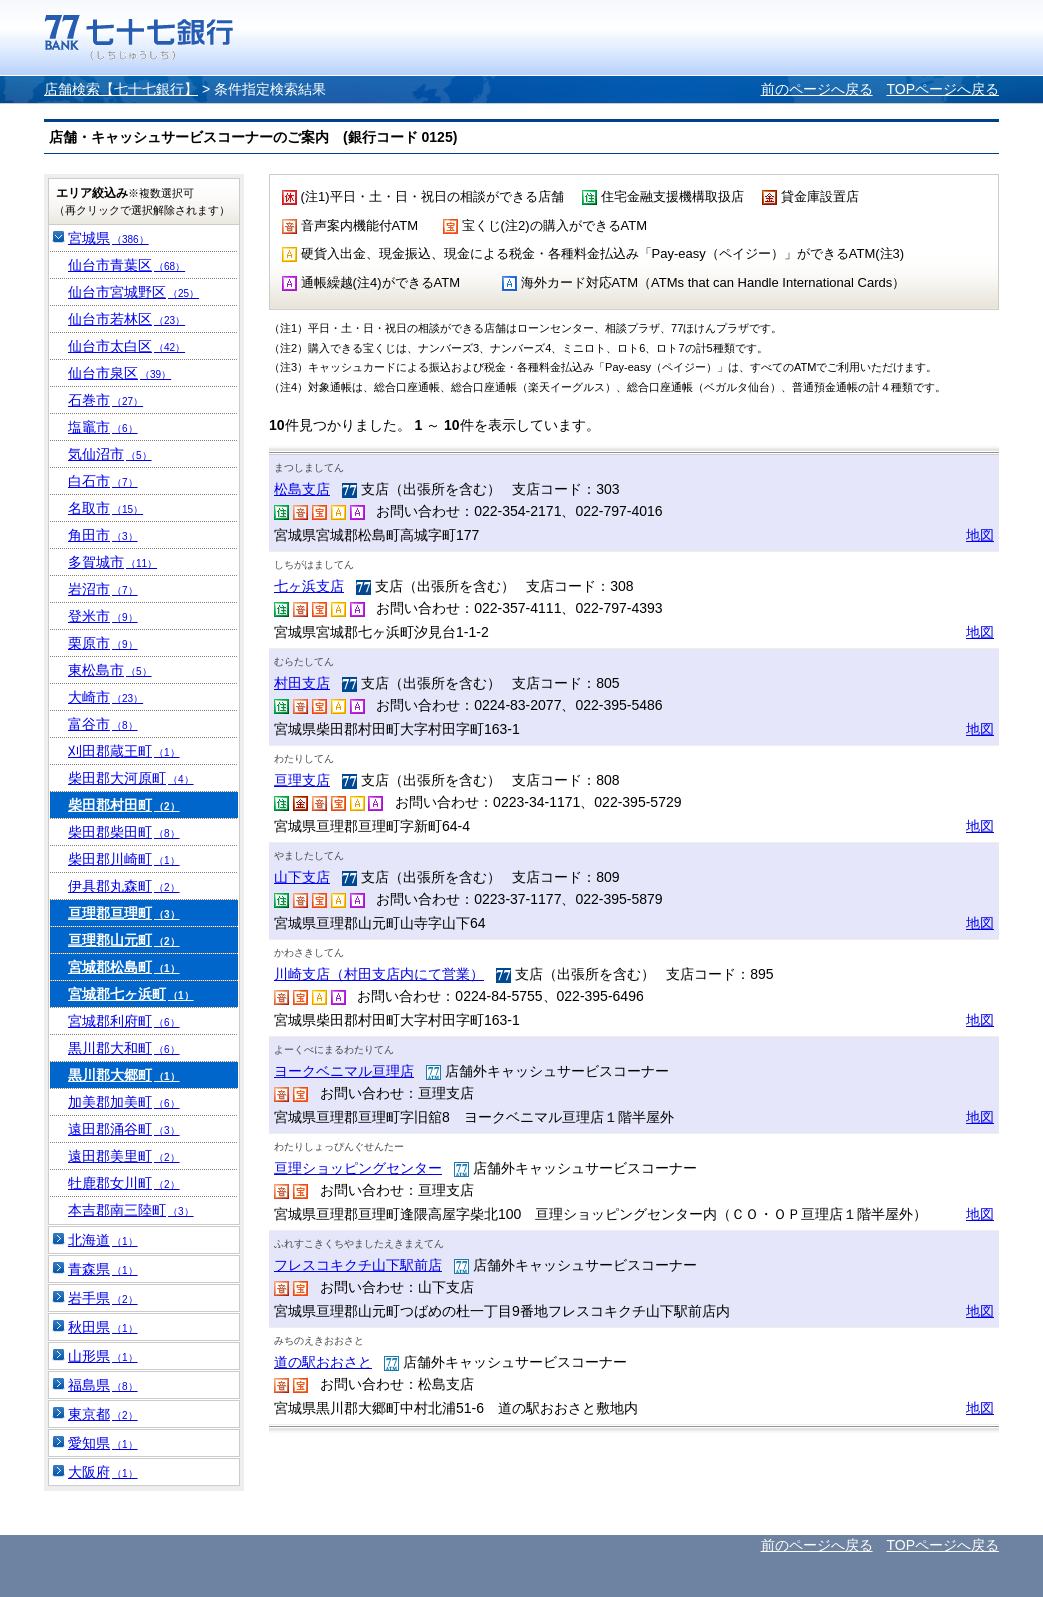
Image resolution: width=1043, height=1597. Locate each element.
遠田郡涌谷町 (124, 1129)
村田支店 (302, 683)
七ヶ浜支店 (309, 586)
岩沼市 (103, 589)
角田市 (103, 535)
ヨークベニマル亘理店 (344, 1071)
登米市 (103, 616)
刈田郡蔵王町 (124, 751)
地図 (980, 535)
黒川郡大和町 (124, 1048)
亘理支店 (302, 780)
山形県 (103, 1356)
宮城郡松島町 (124, 967)
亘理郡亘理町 (124, 913)
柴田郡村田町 (124, 805)
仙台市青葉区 (126, 265)
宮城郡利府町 (124, 1021)
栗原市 (103, 643)
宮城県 (108, 238)
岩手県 (103, 1298)
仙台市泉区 (119, 373)
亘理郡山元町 (124, 940)
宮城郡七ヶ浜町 (131, 994)
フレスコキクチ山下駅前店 (358, 1265)
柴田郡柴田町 (124, 832)
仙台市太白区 (126, 346)
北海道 (103, 1240)
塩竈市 (103, 427)
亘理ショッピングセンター (358, 1168)
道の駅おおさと (323, 1362)
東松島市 (110, 670)
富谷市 (103, 724)
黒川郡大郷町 (124, 1075)
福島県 (103, 1385)
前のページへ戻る (817, 89)
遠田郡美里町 (124, 1156)
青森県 (103, 1269)
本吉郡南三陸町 (131, 1210)
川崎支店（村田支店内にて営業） (379, 974)
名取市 (105, 508)
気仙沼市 (110, 454)
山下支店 (302, 877)
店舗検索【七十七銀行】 (121, 89)
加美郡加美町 (124, 1102)
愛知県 (103, 1443)
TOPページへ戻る (942, 89)
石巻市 (105, 400)
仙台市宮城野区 (133, 292)
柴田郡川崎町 (124, 859)
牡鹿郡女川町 (124, 1183)
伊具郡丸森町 (124, 886)
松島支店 (302, 489)
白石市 (103, 481)
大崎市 (105, 697)
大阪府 (103, 1472)
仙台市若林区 (126, 319)
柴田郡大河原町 (131, 778)
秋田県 (103, 1327)
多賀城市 (112, 562)
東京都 (103, 1414)
